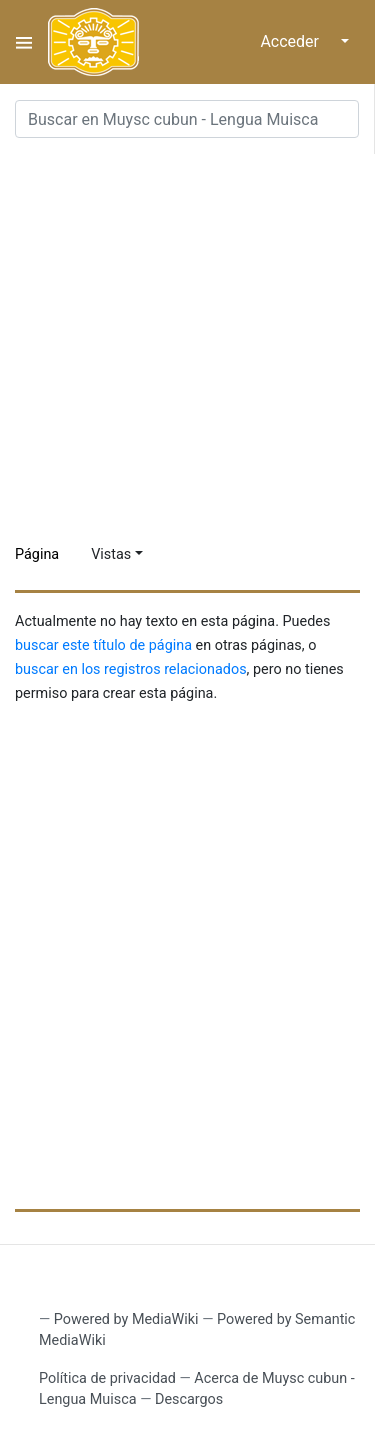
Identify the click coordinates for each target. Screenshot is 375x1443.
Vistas (111, 554)
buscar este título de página (103, 645)
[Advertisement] (187, 341)
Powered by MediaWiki (126, 1319)
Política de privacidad (107, 1378)
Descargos (189, 1399)
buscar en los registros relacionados (131, 669)
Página (37, 554)
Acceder (289, 41)
